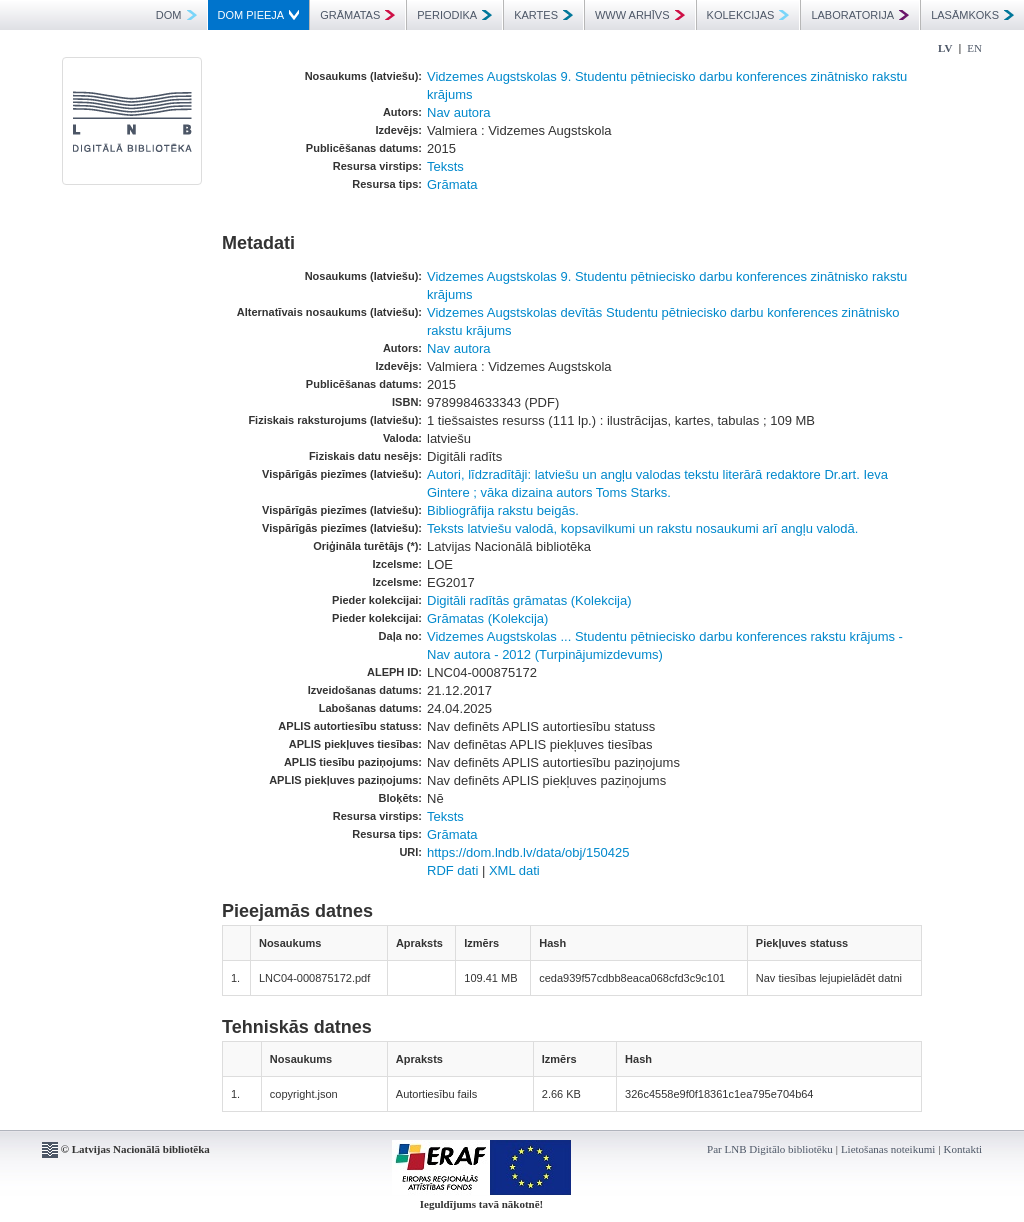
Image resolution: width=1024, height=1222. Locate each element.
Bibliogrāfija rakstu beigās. (503, 510)
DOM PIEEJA (259, 15)
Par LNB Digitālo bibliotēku (770, 1149)
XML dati (514, 870)
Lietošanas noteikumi (888, 1149)
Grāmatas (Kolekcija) (487, 618)
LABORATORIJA (860, 15)
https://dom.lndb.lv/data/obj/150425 (528, 852)
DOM (176, 15)
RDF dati (452, 870)
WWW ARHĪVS (640, 15)
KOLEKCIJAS (748, 15)
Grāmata (452, 184)
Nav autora (459, 112)
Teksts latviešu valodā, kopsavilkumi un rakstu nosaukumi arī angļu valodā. (642, 528)
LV (945, 48)
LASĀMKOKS (972, 15)
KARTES (543, 15)
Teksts (445, 166)
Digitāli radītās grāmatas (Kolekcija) (529, 600)
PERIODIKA (454, 15)
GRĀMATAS (357, 15)
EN (974, 48)
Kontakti (963, 1149)
